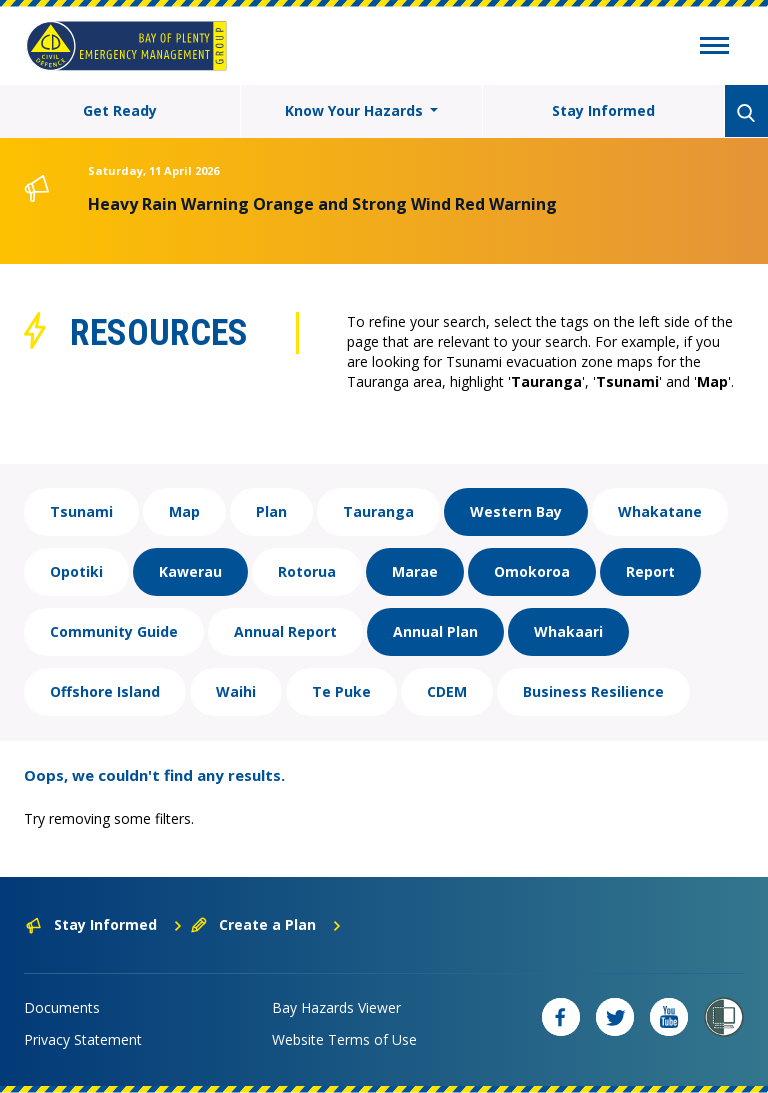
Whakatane (660, 511)
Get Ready (120, 110)
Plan (271, 511)
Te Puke (341, 691)
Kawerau (190, 571)
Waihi (236, 691)
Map (184, 511)
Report (650, 571)
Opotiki (76, 571)
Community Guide (114, 631)
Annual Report (285, 631)
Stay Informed (603, 110)
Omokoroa (532, 571)
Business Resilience (593, 691)
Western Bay (516, 511)
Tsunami (81, 511)
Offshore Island (105, 691)
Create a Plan (266, 924)
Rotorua (307, 571)
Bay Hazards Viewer (336, 1007)
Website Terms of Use (344, 1039)
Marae (415, 571)
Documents (62, 1007)
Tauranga (378, 511)
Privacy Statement (83, 1039)
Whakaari (568, 631)
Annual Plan (435, 631)
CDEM (447, 691)
